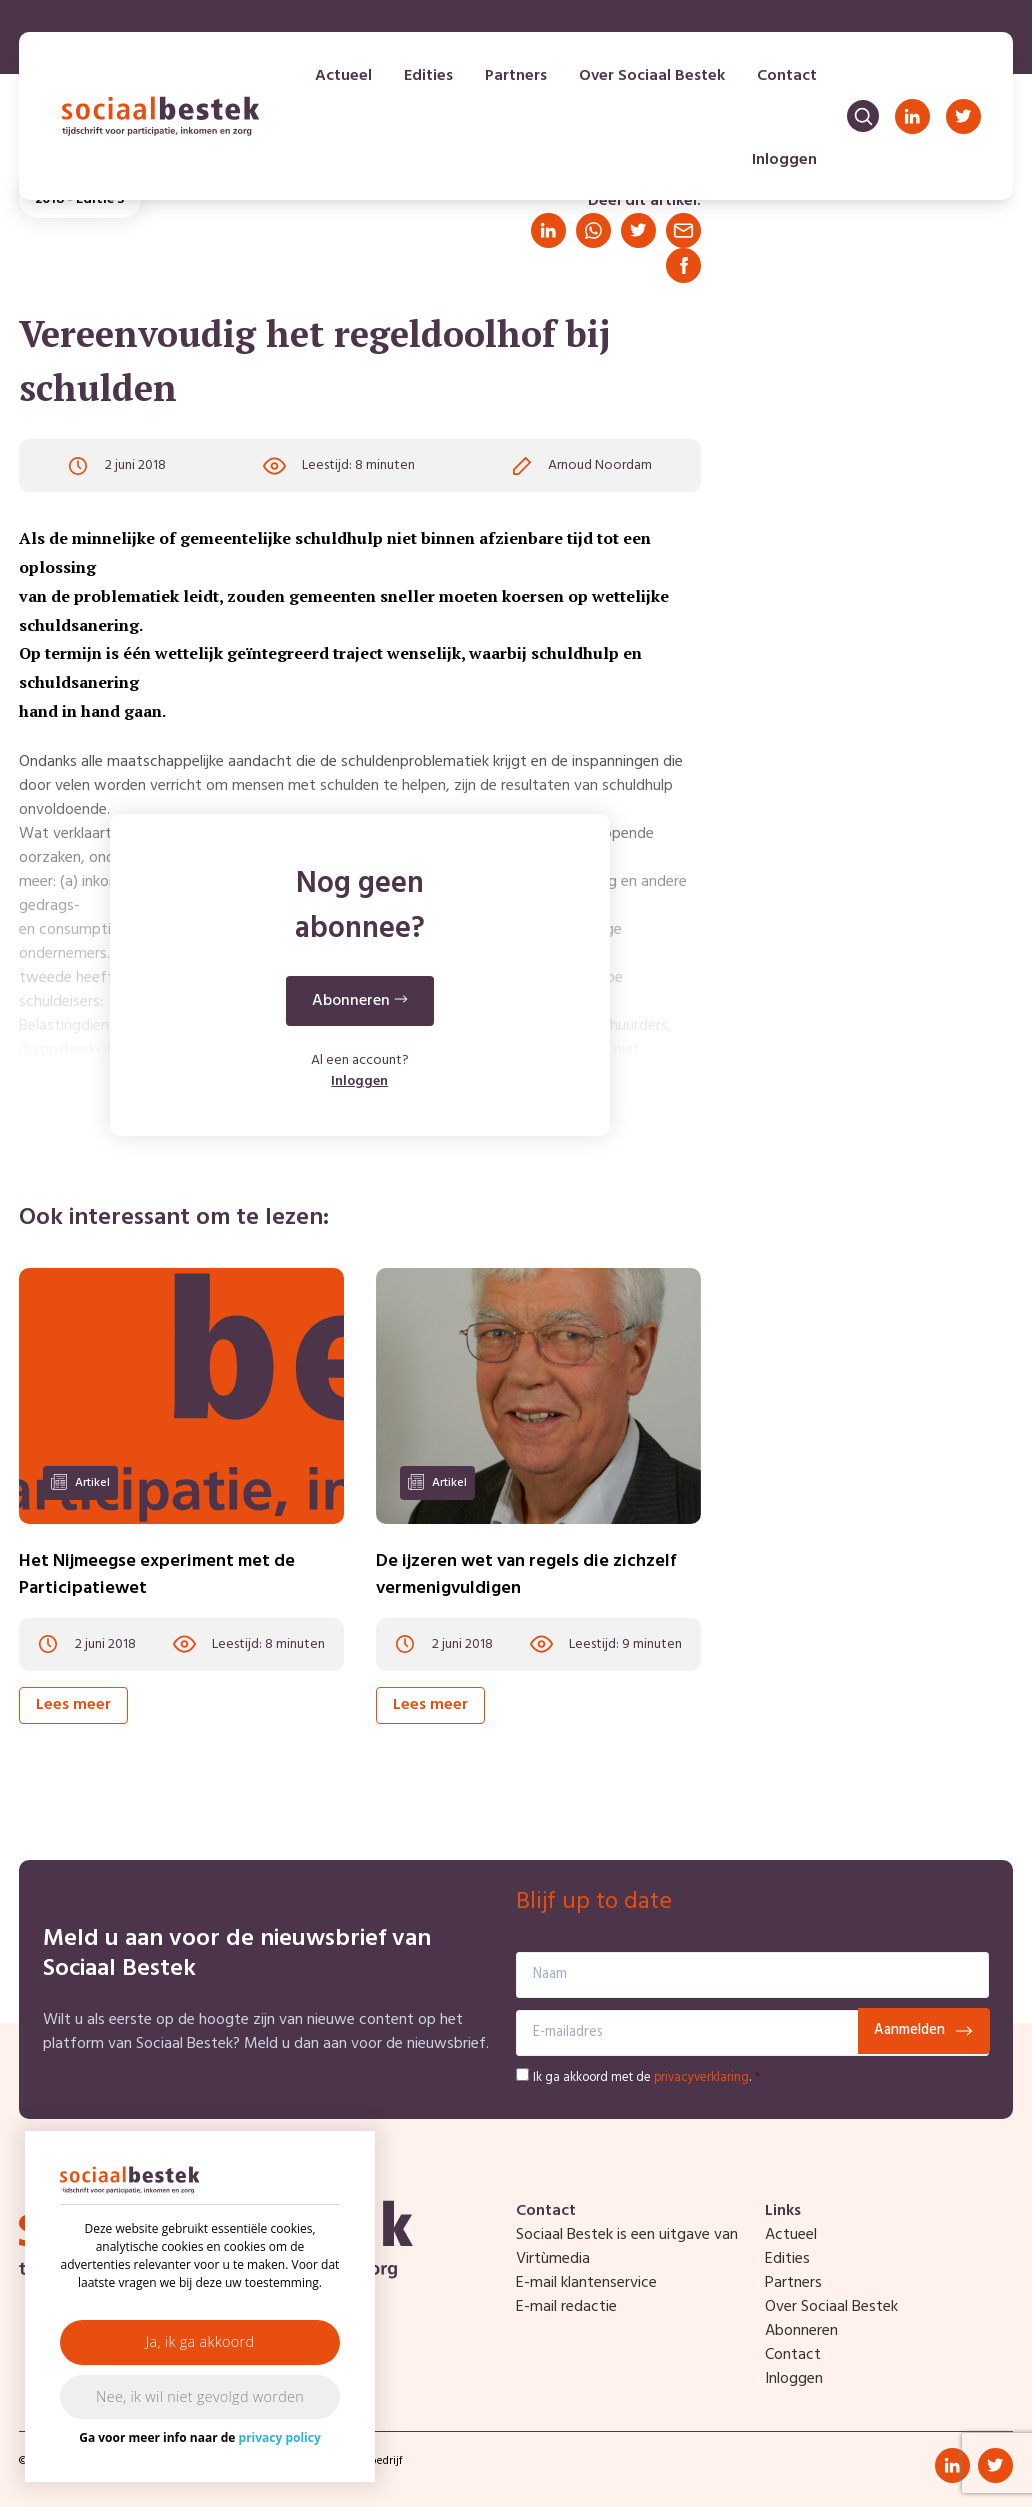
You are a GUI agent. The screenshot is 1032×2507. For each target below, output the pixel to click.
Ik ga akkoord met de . (646, 2077)
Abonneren (801, 2331)
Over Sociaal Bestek (652, 76)
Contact (787, 76)
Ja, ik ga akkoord (200, 2341)
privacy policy (280, 2437)
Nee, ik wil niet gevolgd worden (200, 2396)
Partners (516, 76)
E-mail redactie (566, 2307)
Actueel (343, 76)
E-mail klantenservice (586, 2283)
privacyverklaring (701, 2077)
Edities (428, 76)
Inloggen (784, 160)
